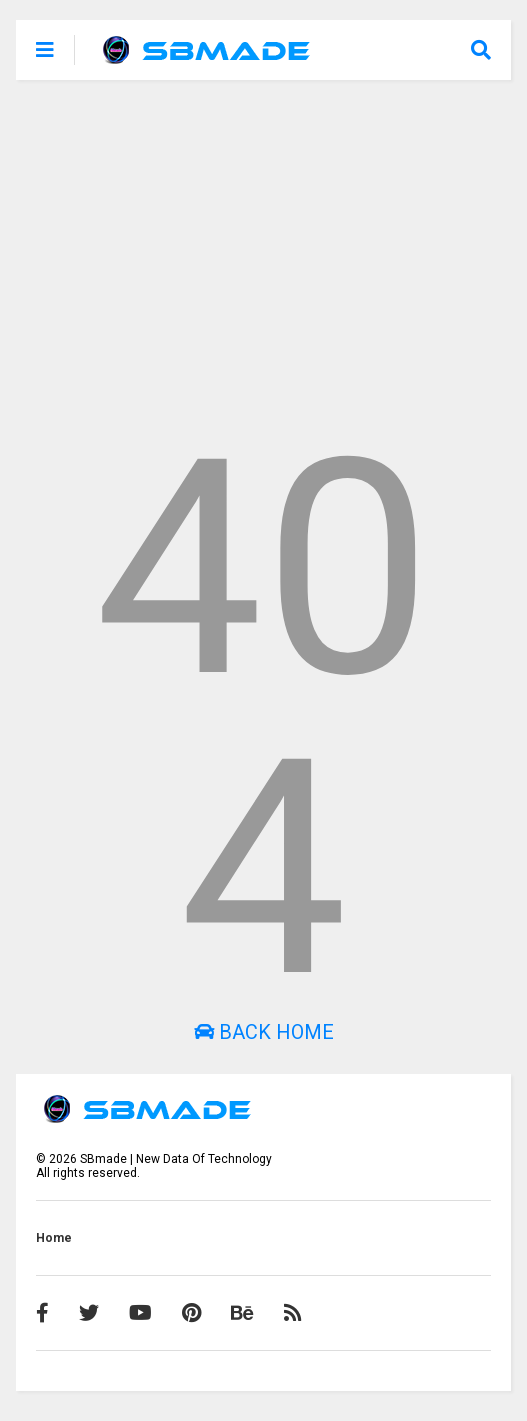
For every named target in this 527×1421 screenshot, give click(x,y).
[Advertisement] (263, 250)
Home (54, 1238)
